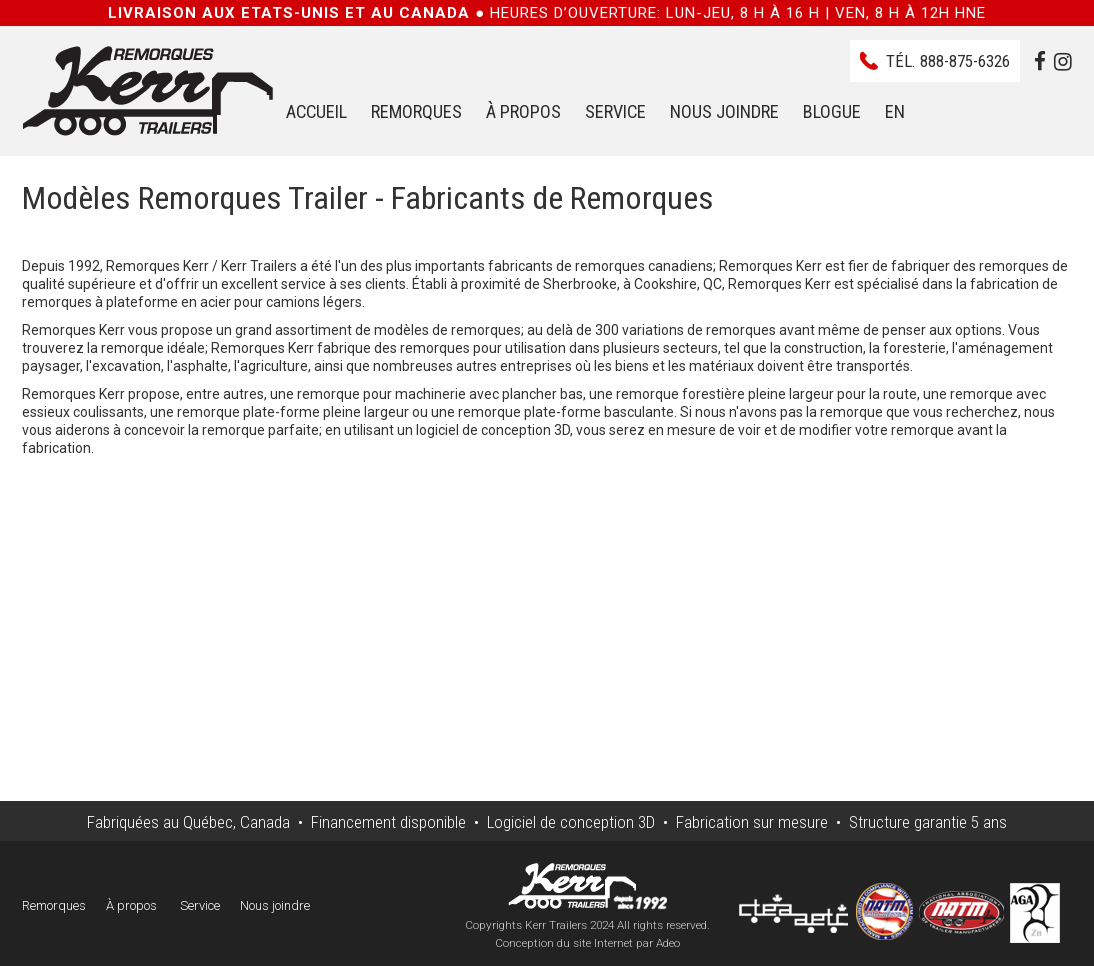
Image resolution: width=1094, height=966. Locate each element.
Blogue (832, 111)
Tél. (948, 61)
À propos (523, 111)
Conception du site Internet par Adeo (587, 943)
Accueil (316, 111)
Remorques (416, 111)
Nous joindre (724, 111)
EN (895, 111)
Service (615, 111)
